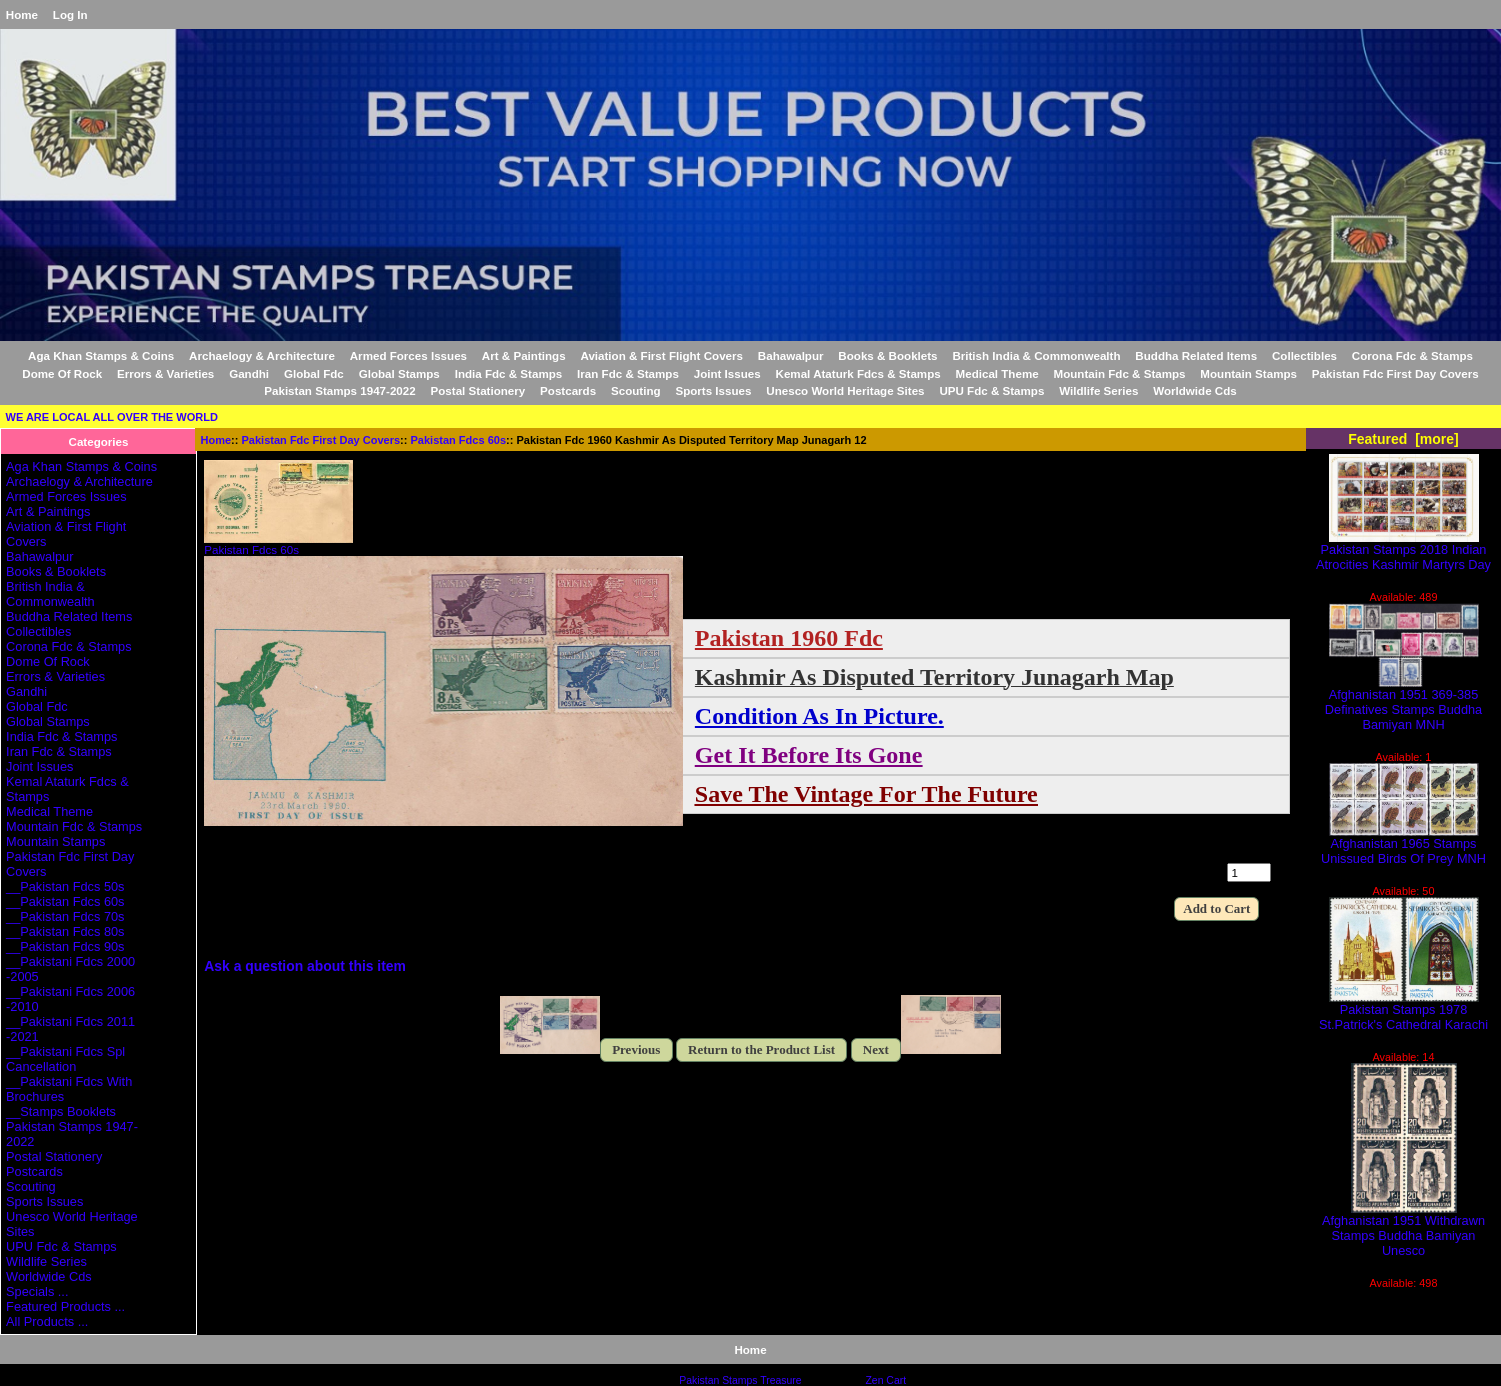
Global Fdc (314, 373)
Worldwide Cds (1195, 390)
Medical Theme (997, 373)
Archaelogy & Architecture (262, 355)
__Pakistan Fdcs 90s (65, 946)
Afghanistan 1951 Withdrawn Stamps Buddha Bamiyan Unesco (1403, 1229)
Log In (70, 14)
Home (22, 14)
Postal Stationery (478, 390)
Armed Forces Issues (408, 355)
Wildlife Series (1098, 390)
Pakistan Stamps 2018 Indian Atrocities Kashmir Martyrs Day (1403, 551)
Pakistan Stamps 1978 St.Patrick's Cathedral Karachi (1403, 1011)
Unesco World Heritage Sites (845, 390)
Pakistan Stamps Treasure (740, 1380)
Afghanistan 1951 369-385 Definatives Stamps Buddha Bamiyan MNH (1403, 703)
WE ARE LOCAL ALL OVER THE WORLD (112, 417)
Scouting (636, 390)
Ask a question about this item (305, 966)
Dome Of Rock (62, 373)
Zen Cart (885, 1380)
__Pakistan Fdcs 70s (65, 916)
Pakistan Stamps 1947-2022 (339, 390)
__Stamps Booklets (61, 1111)
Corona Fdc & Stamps (1412, 355)
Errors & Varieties (165, 373)
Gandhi (249, 373)
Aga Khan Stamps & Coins (101, 355)
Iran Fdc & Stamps (628, 373)
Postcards (568, 390)
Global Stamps (399, 373)
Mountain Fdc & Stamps (1119, 373)
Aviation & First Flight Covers (661, 355)
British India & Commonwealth (1036, 355)
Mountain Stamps (1248, 373)
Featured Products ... (65, 1306)
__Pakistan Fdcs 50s (65, 886)
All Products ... (47, 1321)
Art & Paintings (524, 355)
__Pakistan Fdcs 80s (65, 931)
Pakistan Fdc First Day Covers (321, 440)
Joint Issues (727, 373)
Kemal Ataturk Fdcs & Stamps (858, 373)
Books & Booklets (887, 355)
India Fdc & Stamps (509, 373)
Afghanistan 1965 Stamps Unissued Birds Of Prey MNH (1403, 845)
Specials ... (37, 1291)
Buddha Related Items (1196, 355)
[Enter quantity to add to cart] (1249, 872)
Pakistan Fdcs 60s (459, 440)
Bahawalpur (791, 355)
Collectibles (1304, 355)
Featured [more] (1403, 439)
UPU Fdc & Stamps (991, 390)
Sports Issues (713, 390)
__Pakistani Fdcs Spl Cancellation (65, 1059)
